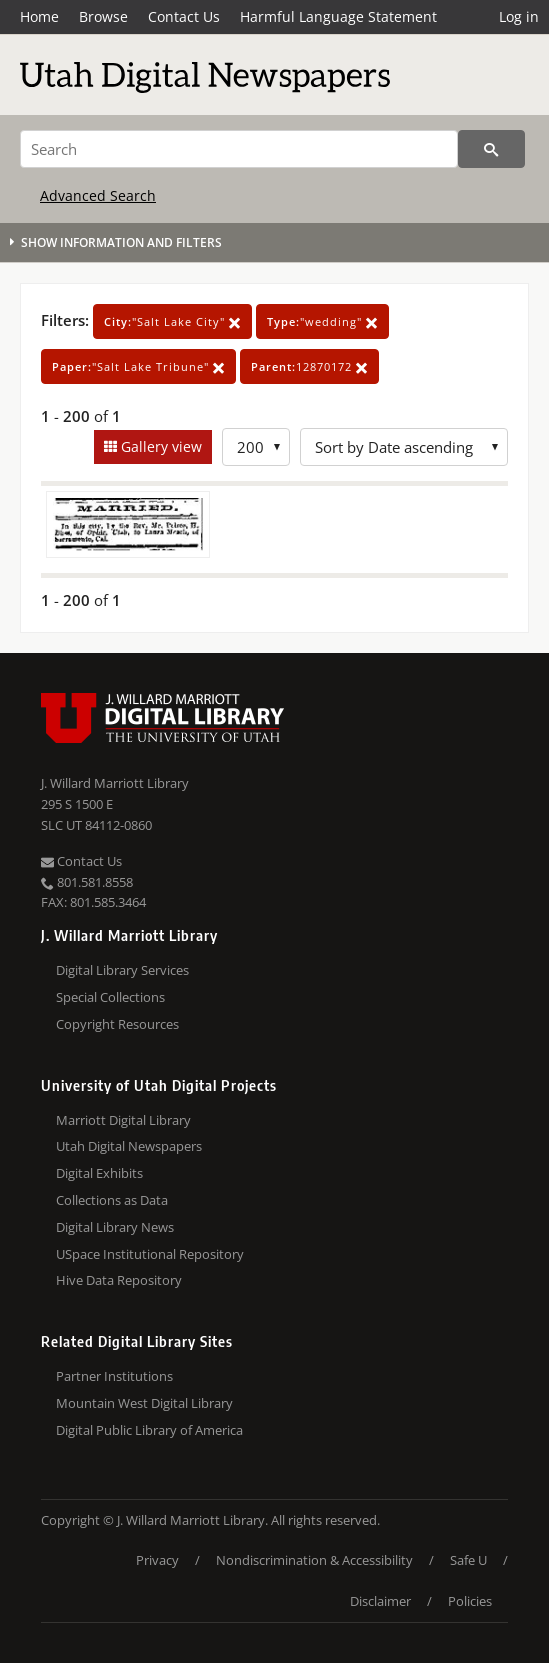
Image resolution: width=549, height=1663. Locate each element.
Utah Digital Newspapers (129, 1146)
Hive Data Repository (119, 1280)
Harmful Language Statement (338, 16)
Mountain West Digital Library (144, 1403)
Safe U (468, 1560)
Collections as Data (112, 1200)
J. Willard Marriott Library (115, 783)
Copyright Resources (117, 1024)
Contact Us (184, 16)
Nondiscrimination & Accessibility (314, 1560)
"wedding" (322, 321)
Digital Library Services (122, 970)
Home (39, 16)
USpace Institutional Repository (150, 1254)
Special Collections (110, 997)
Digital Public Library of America (149, 1430)
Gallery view (159, 446)
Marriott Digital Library (123, 1120)
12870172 (309, 366)
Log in (519, 16)
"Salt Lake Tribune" (138, 366)
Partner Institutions (114, 1376)
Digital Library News (115, 1227)
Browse (103, 16)
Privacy (157, 1560)
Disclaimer (380, 1601)
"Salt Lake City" (172, 321)
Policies (470, 1601)
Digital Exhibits (99, 1173)
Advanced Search (98, 195)
